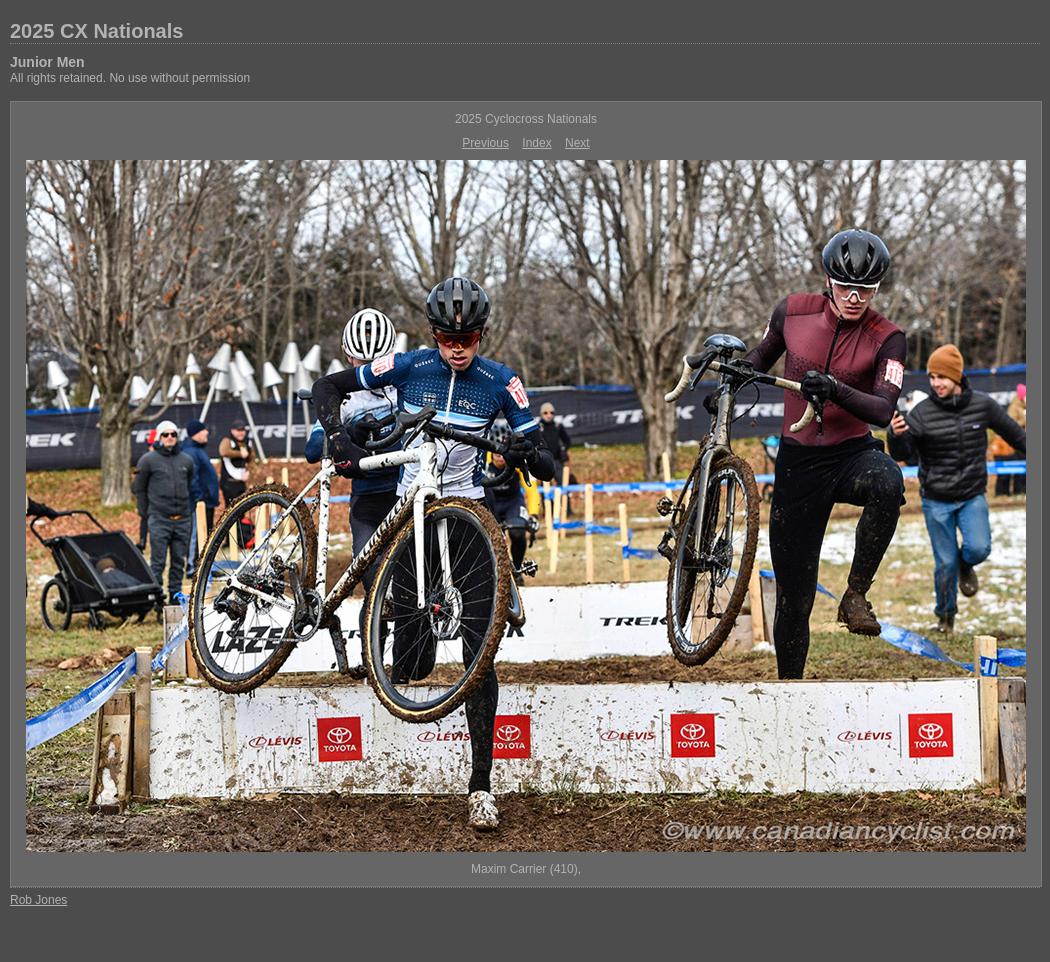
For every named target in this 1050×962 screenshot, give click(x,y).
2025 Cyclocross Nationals (526, 119)
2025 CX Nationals (96, 31)
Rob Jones (38, 900)
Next (577, 143)
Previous (485, 143)
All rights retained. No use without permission (130, 78)
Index (536, 143)
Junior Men (47, 62)
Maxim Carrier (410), (526, 869)
